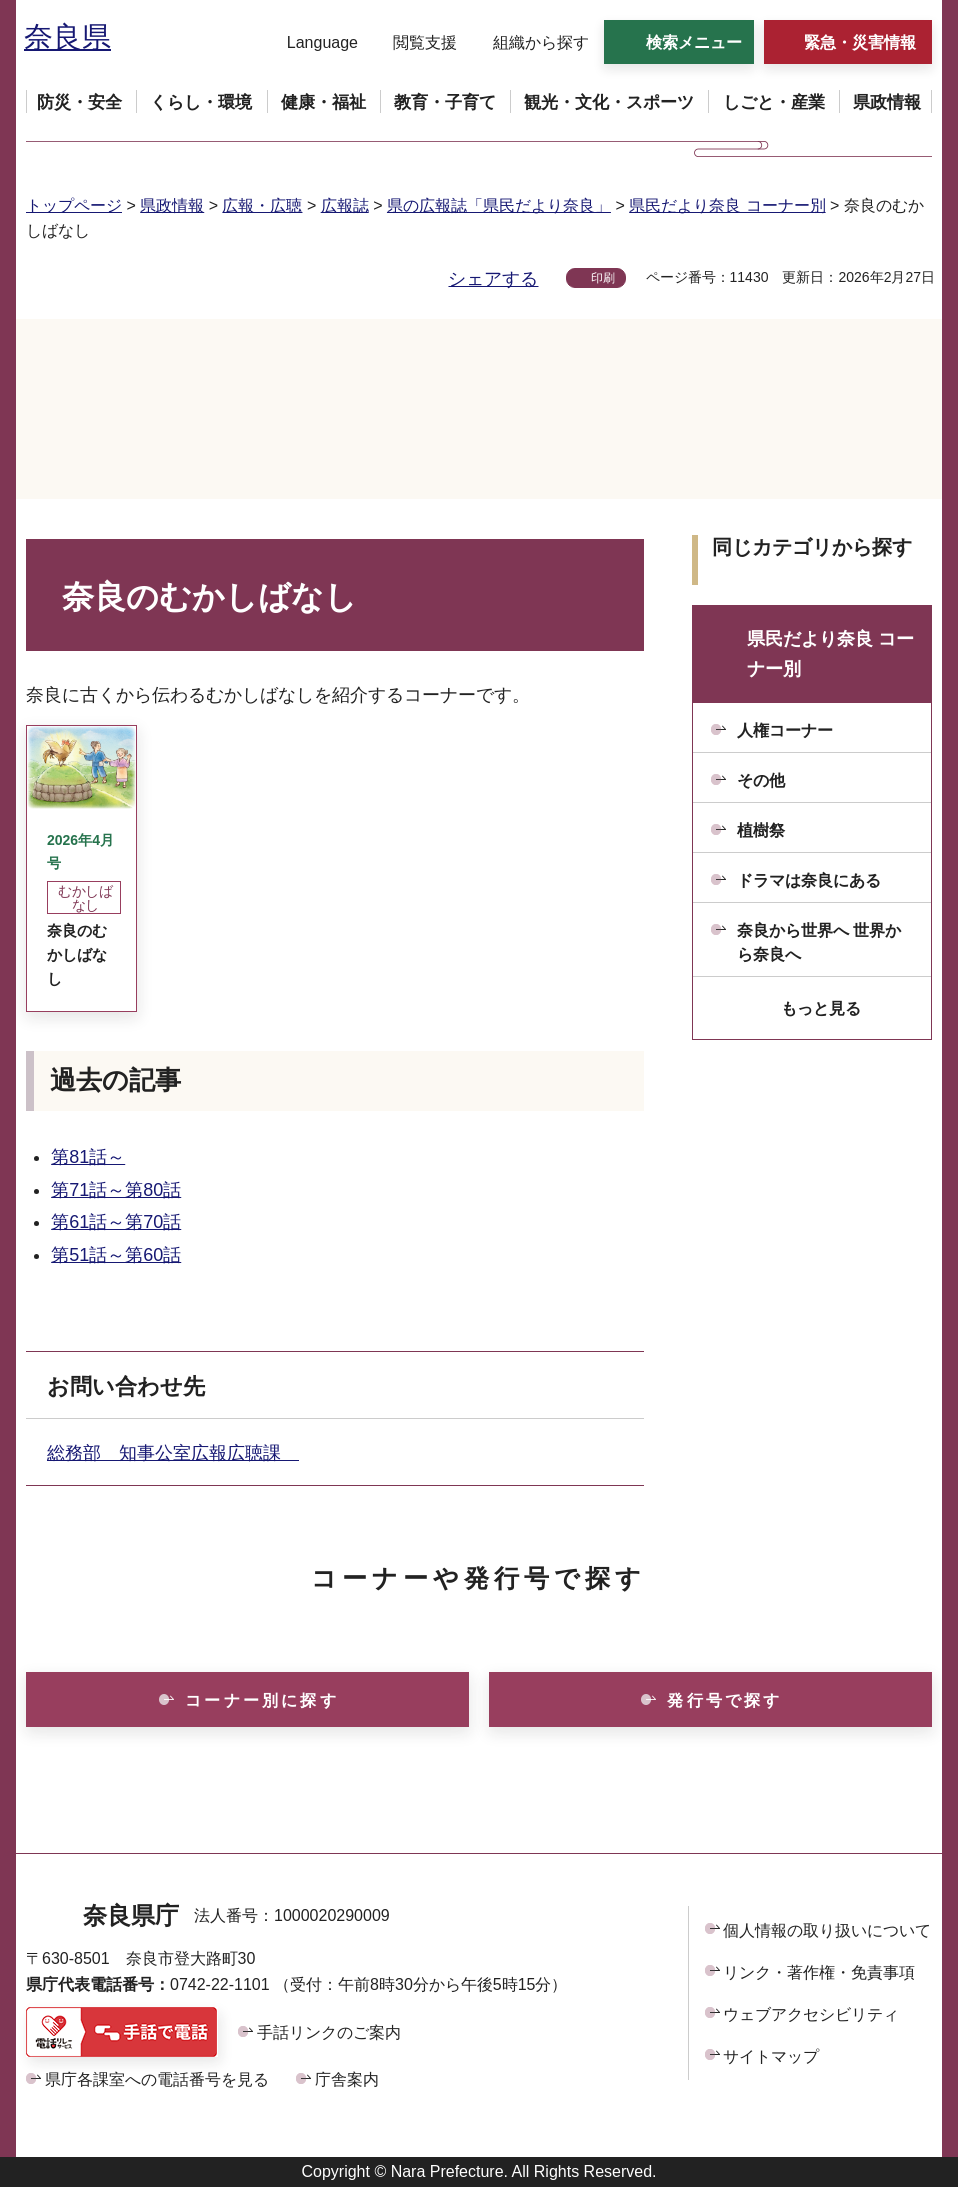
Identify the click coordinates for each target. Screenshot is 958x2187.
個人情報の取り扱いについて (827, 1930)
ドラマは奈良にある (809, 880)
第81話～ (88, 1157)
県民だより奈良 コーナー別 (727, 205)
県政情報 (172, 205)
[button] (310, 43)
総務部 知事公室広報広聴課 (173, 1453)
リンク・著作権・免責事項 (819, 1972)
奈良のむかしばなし (77, 954)
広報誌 (345, 205)
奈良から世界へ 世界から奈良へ (819, 942)
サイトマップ (771, 2056)
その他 (761, 780)
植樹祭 (761, 830)
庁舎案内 (347, 2079)
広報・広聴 (262, 205)
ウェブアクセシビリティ (811, 2014)
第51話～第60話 (116, 1255)
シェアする (493, 279)
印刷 (603, 278)
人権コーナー (785, 730)
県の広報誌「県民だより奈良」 (499, 205)
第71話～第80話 (116, 1190)
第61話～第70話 (116, 1222)
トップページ (74, 205)
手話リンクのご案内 (329, 2032)
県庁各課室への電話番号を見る (157, 2079)
